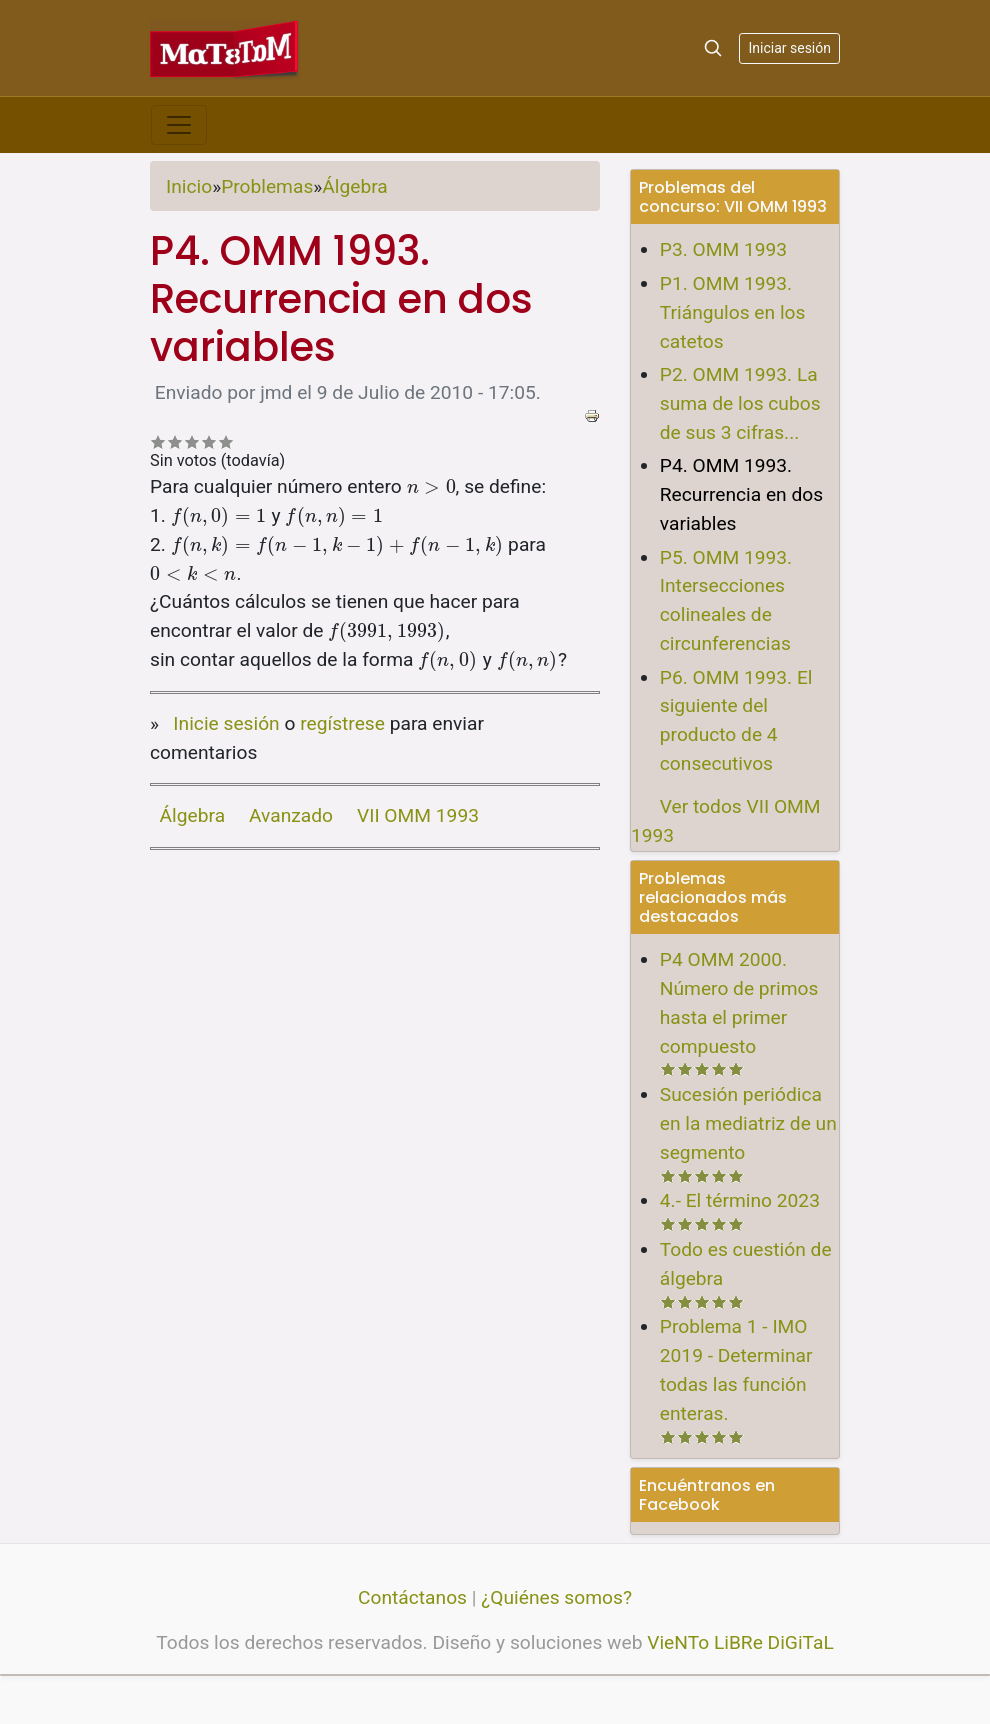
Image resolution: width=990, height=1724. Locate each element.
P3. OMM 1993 (723, 249)
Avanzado (291, 815)
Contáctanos (412, 1597)
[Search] (713, 48)
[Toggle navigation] (179, 125)
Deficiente (158, 441)
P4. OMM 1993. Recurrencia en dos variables (741, 494)
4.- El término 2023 (740, 1200)
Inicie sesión (226, 723)
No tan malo (175, 441)
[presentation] (431, 486)
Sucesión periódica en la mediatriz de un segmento (748, 1123)
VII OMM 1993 (418, 815)
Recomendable (192, 441)
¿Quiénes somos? (556, 1597)
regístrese (342, 723)
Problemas (267, 186)
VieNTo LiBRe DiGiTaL (740, 1642)
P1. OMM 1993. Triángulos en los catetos (733, 312)
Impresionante (226, 441)
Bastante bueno (209, 441)
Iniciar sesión (789, 48)
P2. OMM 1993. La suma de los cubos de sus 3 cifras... (740, 403)
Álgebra (354, 186)
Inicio (189, 186)
